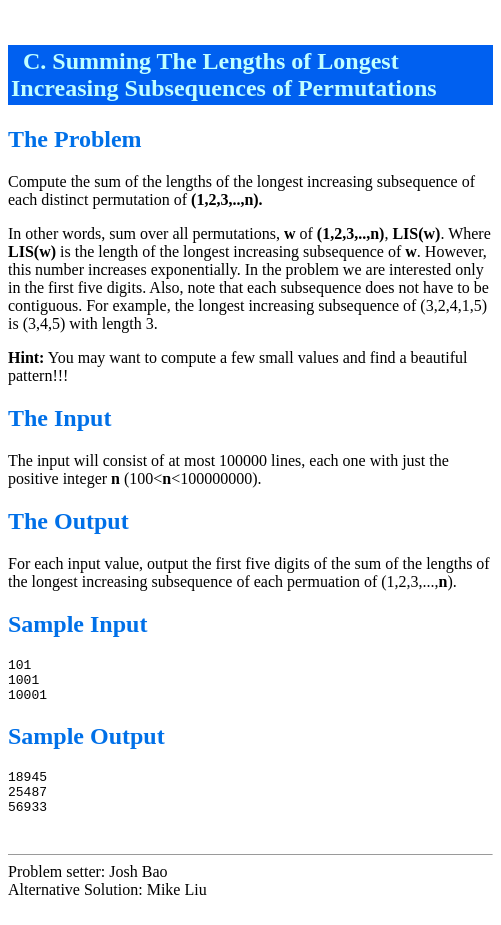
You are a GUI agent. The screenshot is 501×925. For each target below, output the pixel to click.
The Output (68, 521)
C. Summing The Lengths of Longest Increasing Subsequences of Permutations (224, 74)
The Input (59, 418)
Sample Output (86, 745)
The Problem (75, 139)
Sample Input (77, 624)
